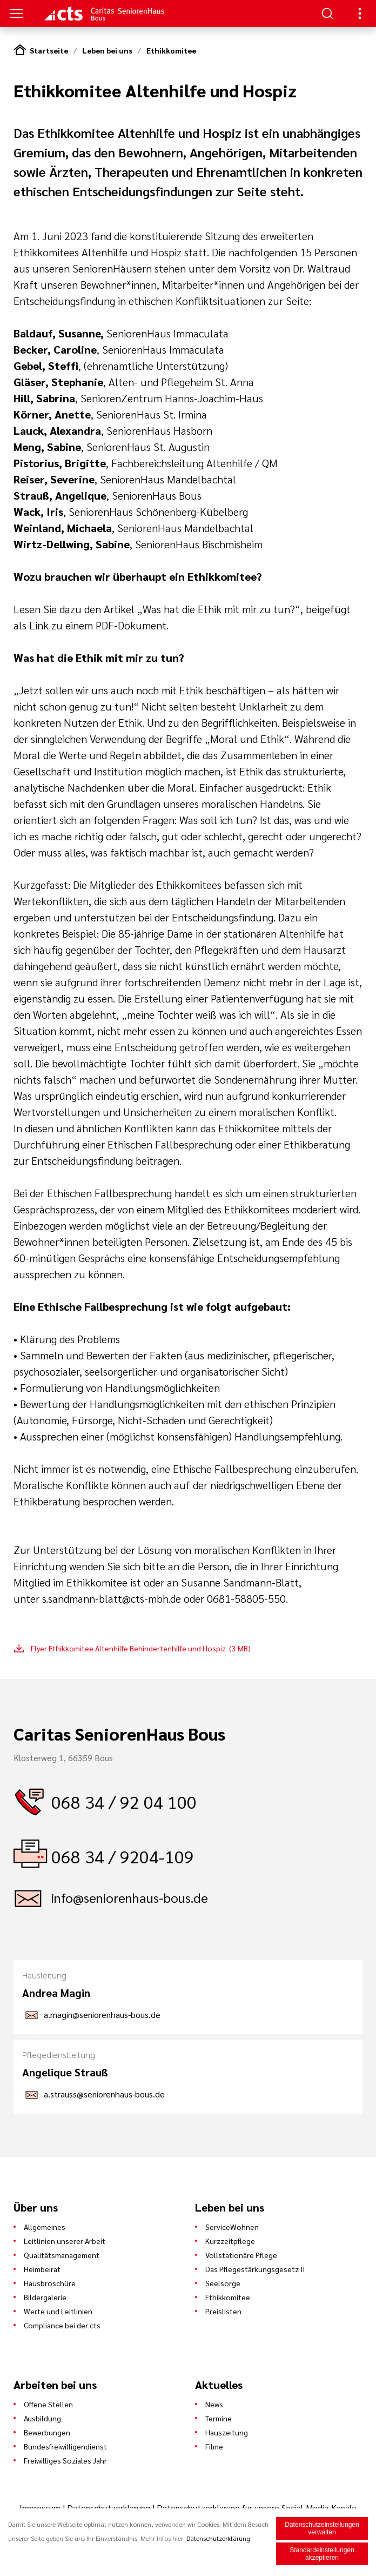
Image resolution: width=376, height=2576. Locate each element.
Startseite (49, 50)
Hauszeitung (226, 2432)
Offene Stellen (48, 2404)
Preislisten (223, 2311)
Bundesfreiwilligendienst (65, 2446)
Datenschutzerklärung (108, 2507)
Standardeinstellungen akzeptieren (322, 2554)
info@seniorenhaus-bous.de (129, 1897)
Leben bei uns (107, 50)
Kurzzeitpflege (230, 2241)
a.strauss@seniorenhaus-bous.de (104, 2094)
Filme (214, 2446)
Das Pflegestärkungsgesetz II (255, 2269)
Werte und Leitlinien (58, 2311)
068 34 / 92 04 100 (124, 1801)
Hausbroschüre (50, 2283)
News (214, 2404)
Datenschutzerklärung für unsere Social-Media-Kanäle (257, 2507)
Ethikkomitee (171, 50)
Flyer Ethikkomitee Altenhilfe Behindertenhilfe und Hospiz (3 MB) (141, 1648)
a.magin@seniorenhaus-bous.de (102, 2014)
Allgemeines (44, 2227)
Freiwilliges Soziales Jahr (65, 2460)
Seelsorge (222, 2283)
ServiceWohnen (232, 2227)
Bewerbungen (47, 2432)
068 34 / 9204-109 (122, 1856)
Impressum (41, 2507)
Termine (218, 2418)
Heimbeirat (42, 2269)
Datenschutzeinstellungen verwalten (322, 2529)
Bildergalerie (45, 2297)
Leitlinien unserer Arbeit (64, 2241)
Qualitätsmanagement (61, 2255)
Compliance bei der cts (62, 2325)
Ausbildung (42, 2418)
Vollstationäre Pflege (241, 2255)
